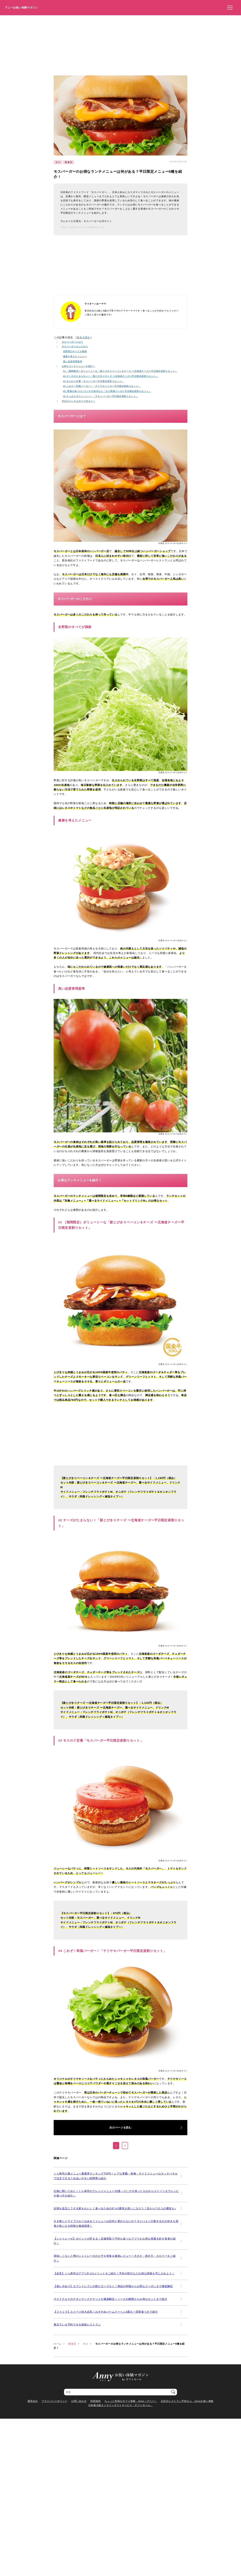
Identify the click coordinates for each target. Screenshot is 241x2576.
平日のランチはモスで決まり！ (78, 401)
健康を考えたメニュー (75, 356)
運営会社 (32, 2401)
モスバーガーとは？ (72, 342)
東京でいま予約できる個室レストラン (77, 2324)
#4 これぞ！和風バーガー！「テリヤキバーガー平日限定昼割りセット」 (102, 386)
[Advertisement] (120, 43)
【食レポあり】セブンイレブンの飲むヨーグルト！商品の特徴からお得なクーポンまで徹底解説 (113, 2286)
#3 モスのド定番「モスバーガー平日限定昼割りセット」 (93, 381)
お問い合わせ (79, 2401)
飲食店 (68, 162)
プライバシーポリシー (54, 2401)
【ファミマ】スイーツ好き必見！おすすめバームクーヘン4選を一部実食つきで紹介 (106, 2311)
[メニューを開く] (229, 8)
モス (58, 162)
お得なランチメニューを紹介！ (78, 366)
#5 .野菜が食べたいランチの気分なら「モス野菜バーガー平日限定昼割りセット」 (107, 391)
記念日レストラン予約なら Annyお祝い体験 (187, 2401)
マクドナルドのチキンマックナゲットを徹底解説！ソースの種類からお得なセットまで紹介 (110, 2298)
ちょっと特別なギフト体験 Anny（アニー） (130, 2401)
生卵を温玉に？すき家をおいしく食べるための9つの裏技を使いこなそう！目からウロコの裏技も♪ (115, 2208)
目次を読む (84, 337)
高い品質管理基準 (72, 361)
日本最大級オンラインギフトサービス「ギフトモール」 (120, 2405)
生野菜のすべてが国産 (75, 351)
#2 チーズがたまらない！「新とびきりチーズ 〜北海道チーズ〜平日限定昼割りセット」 (110, 376)
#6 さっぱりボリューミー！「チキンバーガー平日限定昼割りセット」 (100, 396)
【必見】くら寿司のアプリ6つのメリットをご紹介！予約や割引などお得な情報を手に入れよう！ (114, 2273)
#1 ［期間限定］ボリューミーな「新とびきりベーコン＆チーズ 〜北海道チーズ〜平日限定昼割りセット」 (120, 371)
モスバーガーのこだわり (75, 346)
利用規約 (95, 2401)
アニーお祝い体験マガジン (21, 7)
